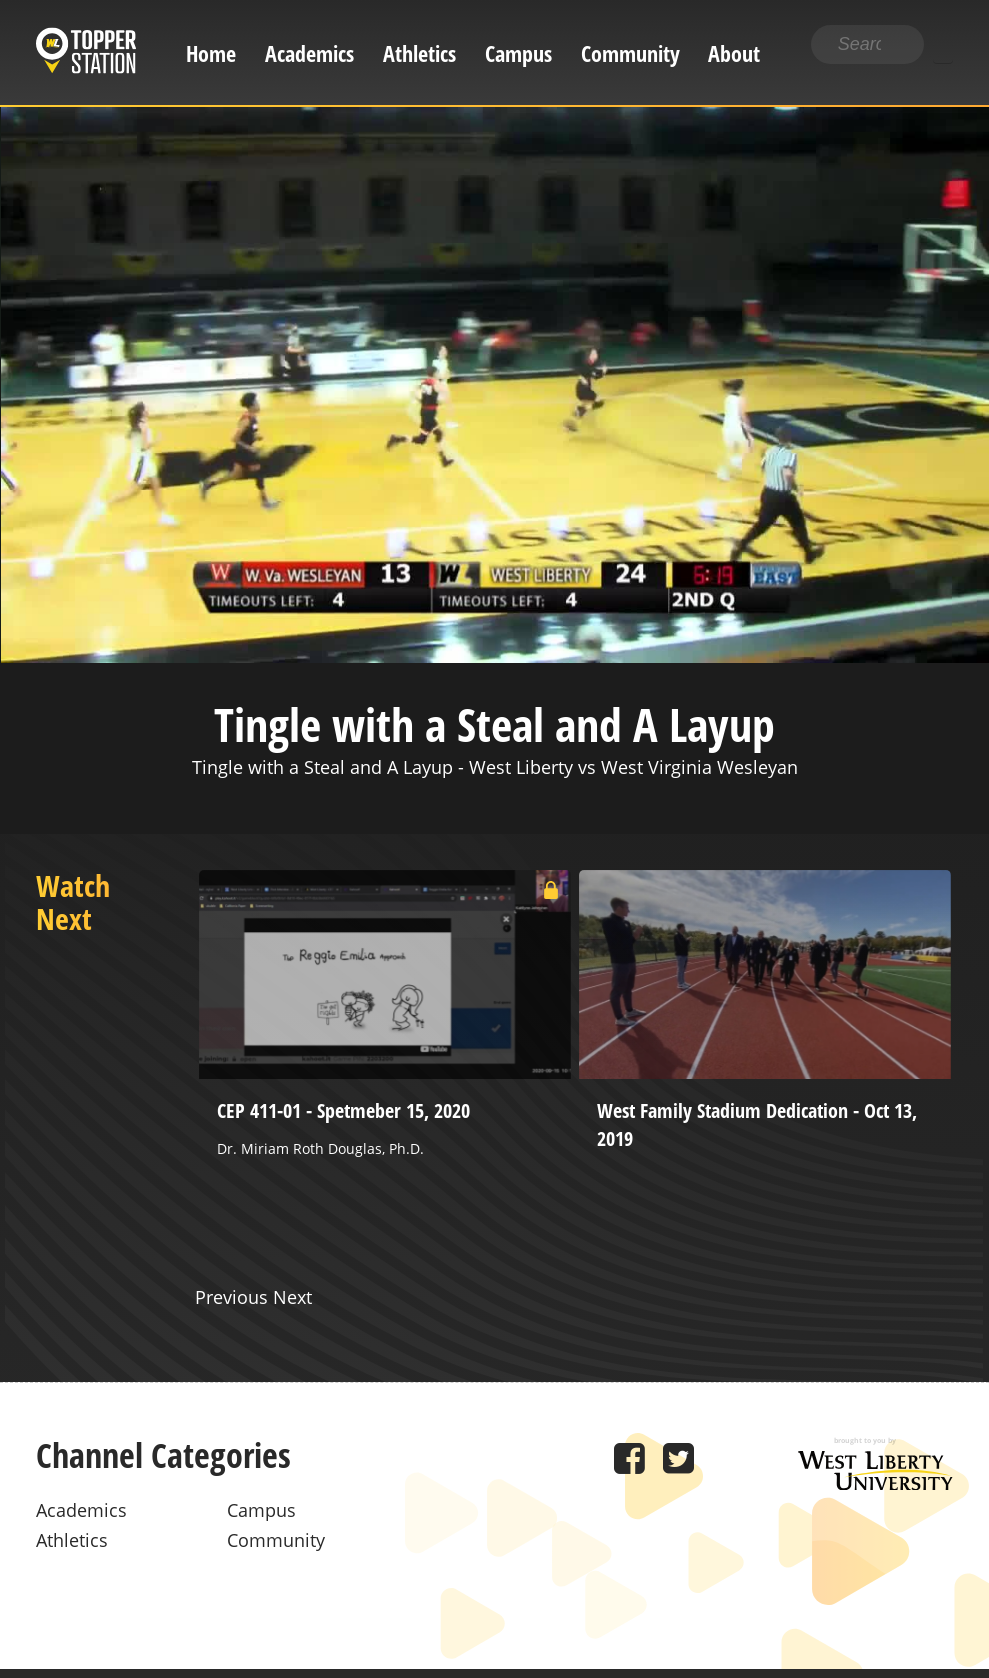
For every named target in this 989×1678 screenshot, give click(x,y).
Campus (518, 53)
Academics (309, 53)
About (734, 53)
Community (630, 53)
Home (211, 53)
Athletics (419, 53)
